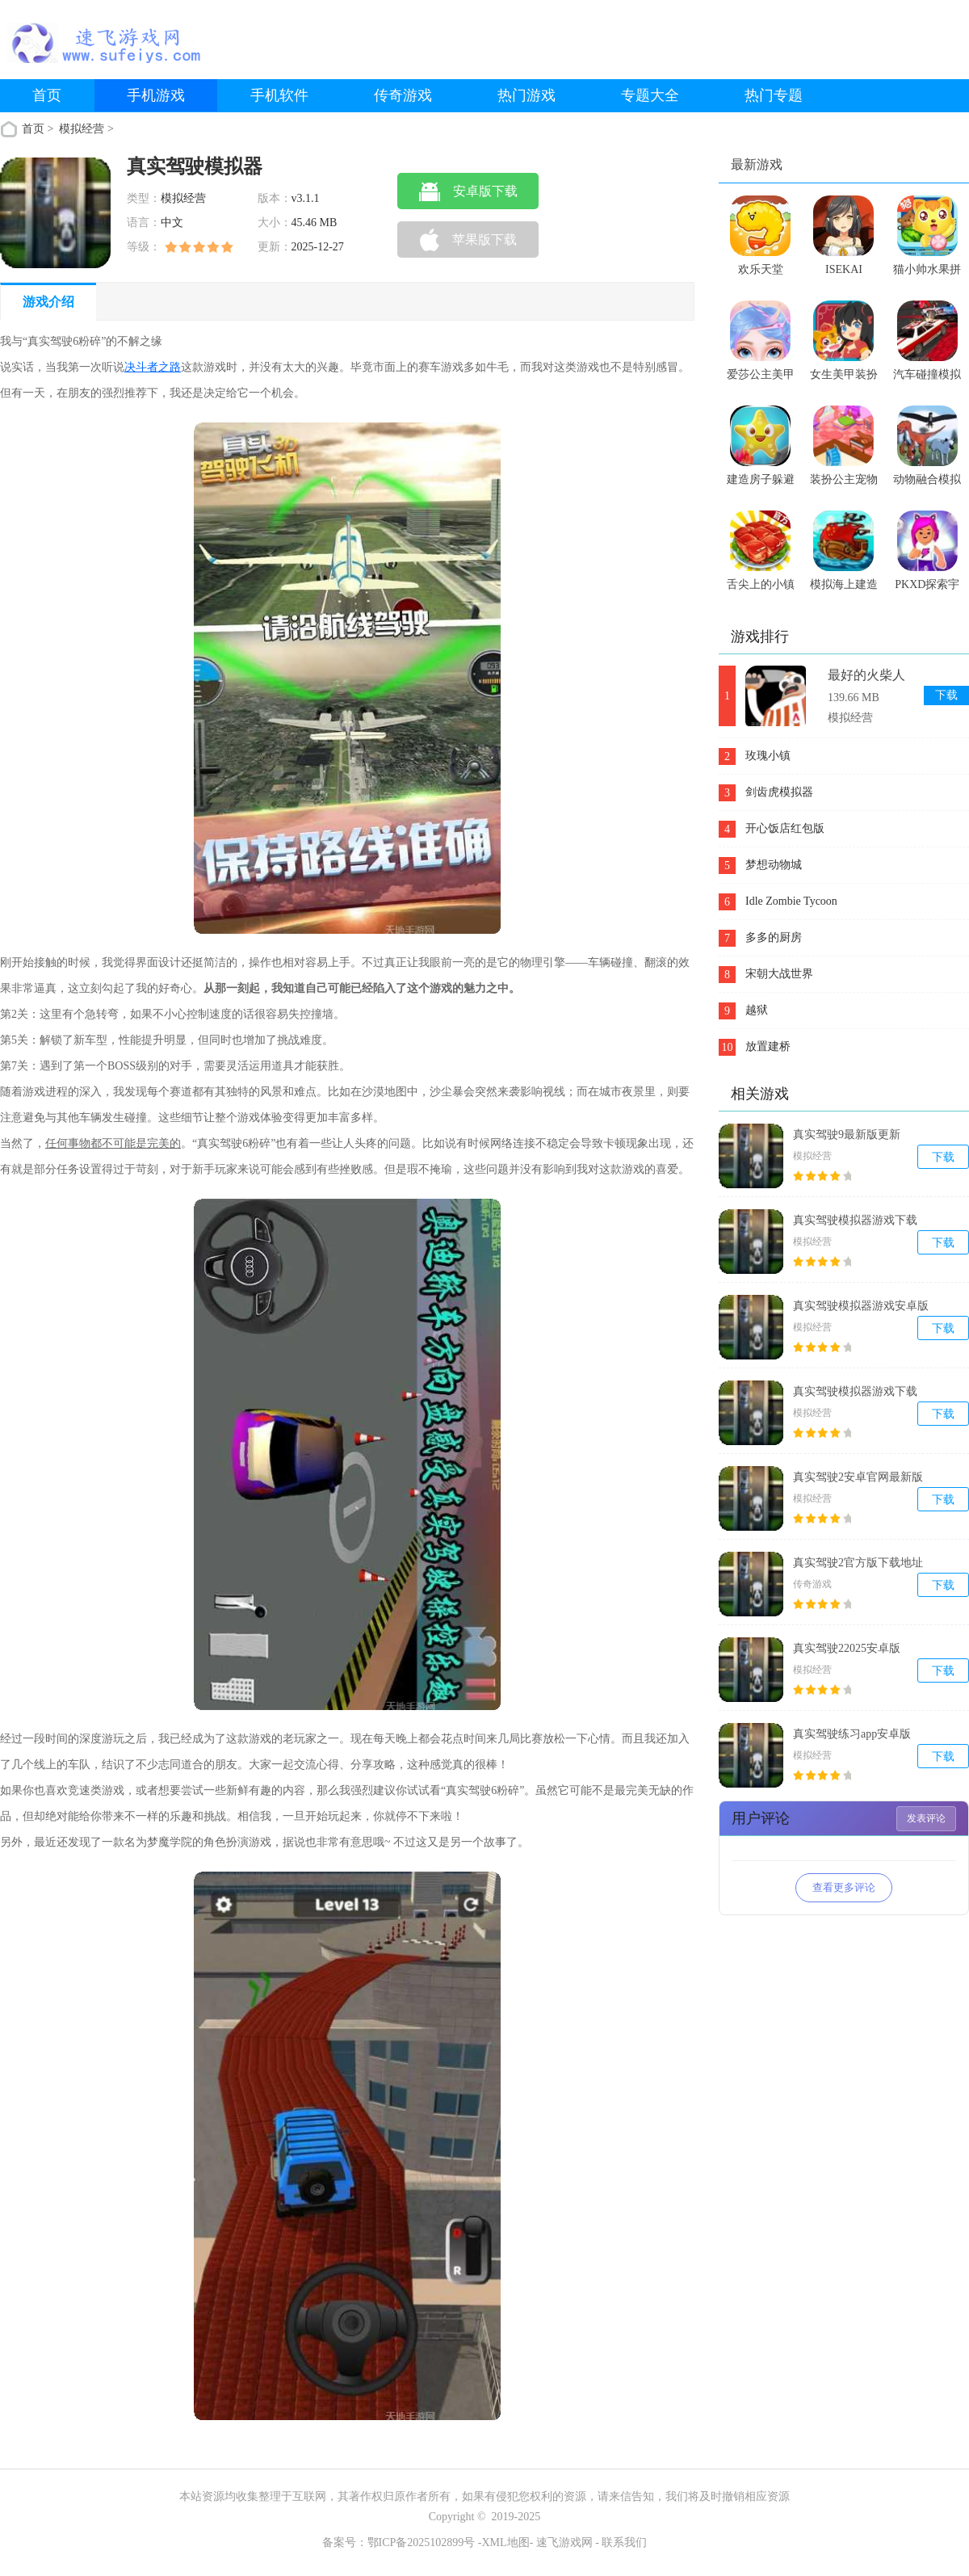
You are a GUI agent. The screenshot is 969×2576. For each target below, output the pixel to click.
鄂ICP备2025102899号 (421, 2542)
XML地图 (506, 2542)
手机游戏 (156, 95)
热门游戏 (526, 95)
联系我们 (624, 2542)
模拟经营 (83, 129)
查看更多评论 (843, 1887)
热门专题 (774, 95)
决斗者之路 (152, 367)
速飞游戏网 (564, 2542)
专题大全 (650, 95)
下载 (946, 695)
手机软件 (279, 95)
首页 (46, 95)
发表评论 (926, 1818)
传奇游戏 (403, 95)
